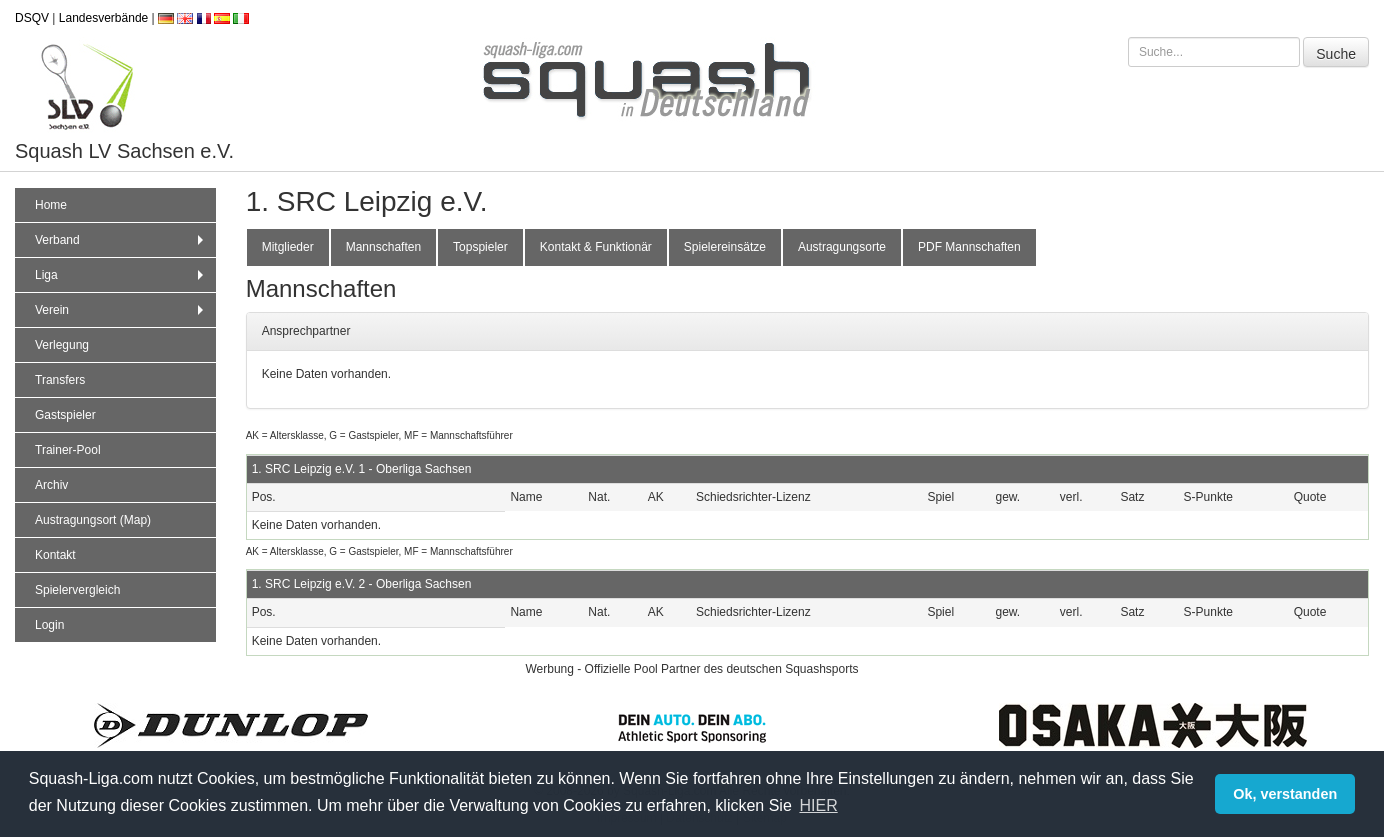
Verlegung (62, 345)
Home (51, 205)
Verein (121, 310)
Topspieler (480, 247)
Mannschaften (383, 247)
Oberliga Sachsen (423, 469)
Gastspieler (65, 415)
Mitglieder (288, 247)
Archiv (51, 485)
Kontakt (55, 555)
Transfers (60, 380)
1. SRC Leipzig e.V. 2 (309, 584)
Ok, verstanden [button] (1285, 794)
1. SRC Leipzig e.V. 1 (309, 469)
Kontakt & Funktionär (596, 247)
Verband (121, 240)
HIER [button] (818, 805)
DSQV (32, 18)
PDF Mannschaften (969, 247)
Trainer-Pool (68, 450)
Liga (121, 275)
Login (49, 625)
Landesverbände (103, 18)
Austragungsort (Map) (93, 520)
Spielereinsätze (725, 247)
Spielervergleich (77, 590)
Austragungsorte (842, 247)
